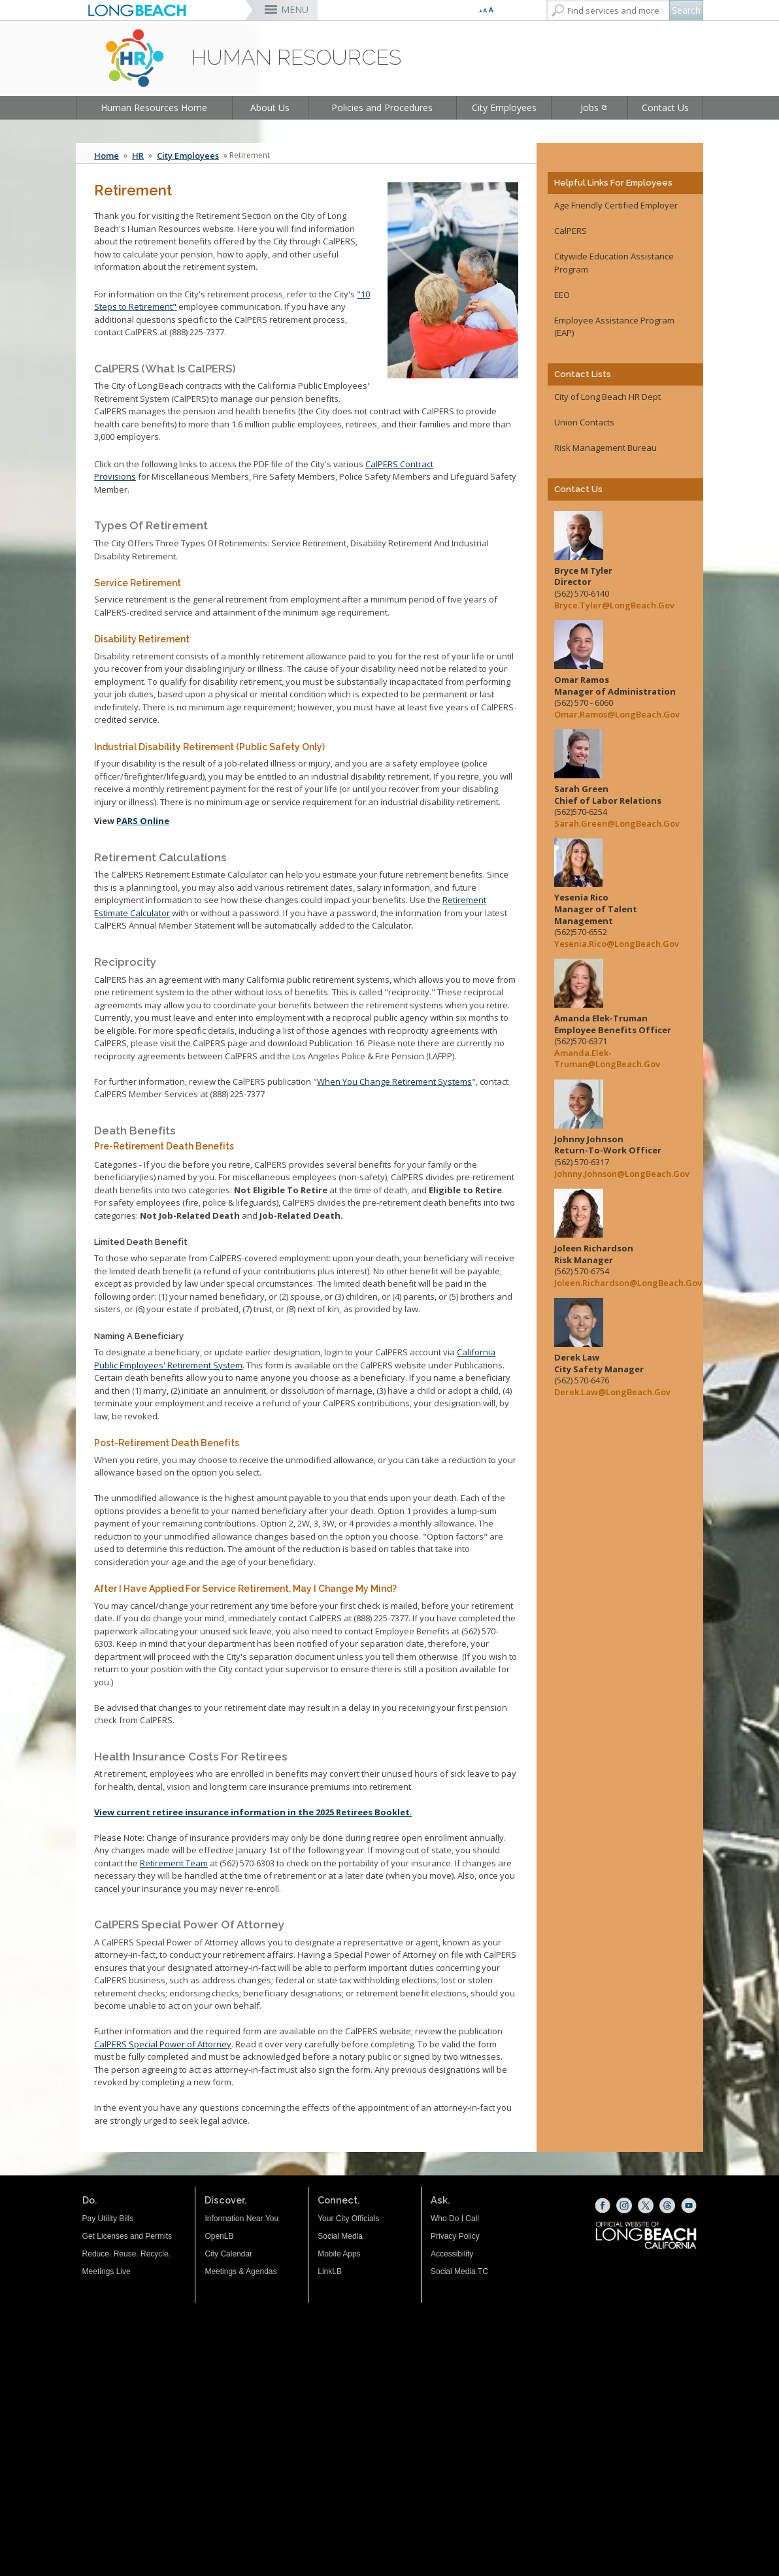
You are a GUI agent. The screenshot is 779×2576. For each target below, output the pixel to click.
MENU (294, 9)
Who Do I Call (455, 2218)
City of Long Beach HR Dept (607, 397)
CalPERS (570, 231)
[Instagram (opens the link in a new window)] (624, 2205)
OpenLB (219, 2236)
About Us (270, 107)
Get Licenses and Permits (127, 2236)
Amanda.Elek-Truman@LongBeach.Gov (607, 1059)
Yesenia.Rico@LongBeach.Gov (616, 943)
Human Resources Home (154, 107)
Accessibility (452, 2253)
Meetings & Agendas (240, 2271)
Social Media (340, 2236)
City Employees (504, 107)
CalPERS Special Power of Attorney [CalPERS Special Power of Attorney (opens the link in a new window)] (162, 2044)
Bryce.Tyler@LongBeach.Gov (614, 605)
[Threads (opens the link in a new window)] (667, 2205)
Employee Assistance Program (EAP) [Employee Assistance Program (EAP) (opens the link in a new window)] (614, 326)
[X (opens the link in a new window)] (646, 2205)
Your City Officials (348, 2218)
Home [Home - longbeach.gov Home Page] (106, 155)
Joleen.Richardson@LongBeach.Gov (619, 1283)
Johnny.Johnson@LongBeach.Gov (619, 1174)
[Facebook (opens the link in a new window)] (602, 2205)
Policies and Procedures (382, 107)
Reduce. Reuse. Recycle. (126, 2253)
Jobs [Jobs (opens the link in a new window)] (589, 107)
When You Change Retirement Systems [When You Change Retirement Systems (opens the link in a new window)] (394, 1081)
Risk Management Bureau (605, 448)
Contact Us (665, 107)
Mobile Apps (339, 2253)
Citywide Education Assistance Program (614, 262)
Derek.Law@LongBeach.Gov (612, 1392)
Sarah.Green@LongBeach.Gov (617, 823)
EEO (562, 295)
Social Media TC (459, 2271)
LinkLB (330, 2271)
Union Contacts (584, 422)
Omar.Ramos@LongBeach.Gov (617, 714)
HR (138, 155)
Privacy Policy (455, 2236)
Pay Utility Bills (108, 2218)
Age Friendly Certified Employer (616, 205)
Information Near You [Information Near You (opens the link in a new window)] (241, 2218)
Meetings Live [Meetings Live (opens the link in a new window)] (106, 2271)
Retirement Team (174, 1863)
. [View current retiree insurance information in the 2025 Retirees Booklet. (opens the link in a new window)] (253, 1812)
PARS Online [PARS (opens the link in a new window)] (142, 821)
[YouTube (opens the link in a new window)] (689, 2205)
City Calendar (228, 2253)
